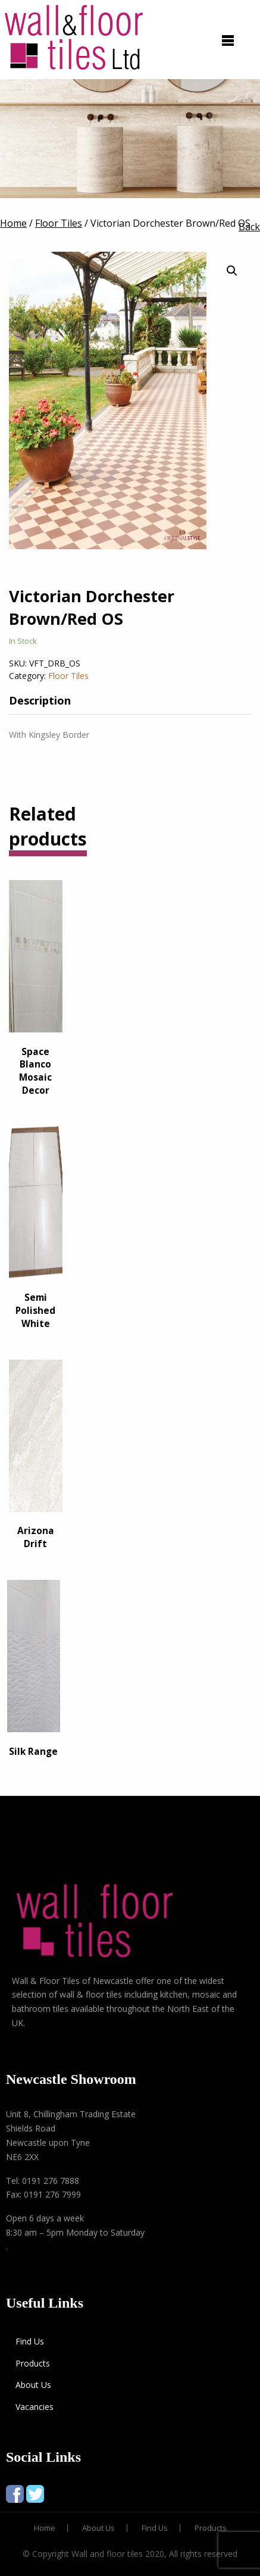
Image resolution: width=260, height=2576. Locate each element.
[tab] (49, 700)
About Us (33, 2384)
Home (44, 2528)
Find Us (29, 2341)
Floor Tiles (68, 675)
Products (32, 2363)
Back (249, 226)
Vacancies (34, 2406)
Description (40, 700)
